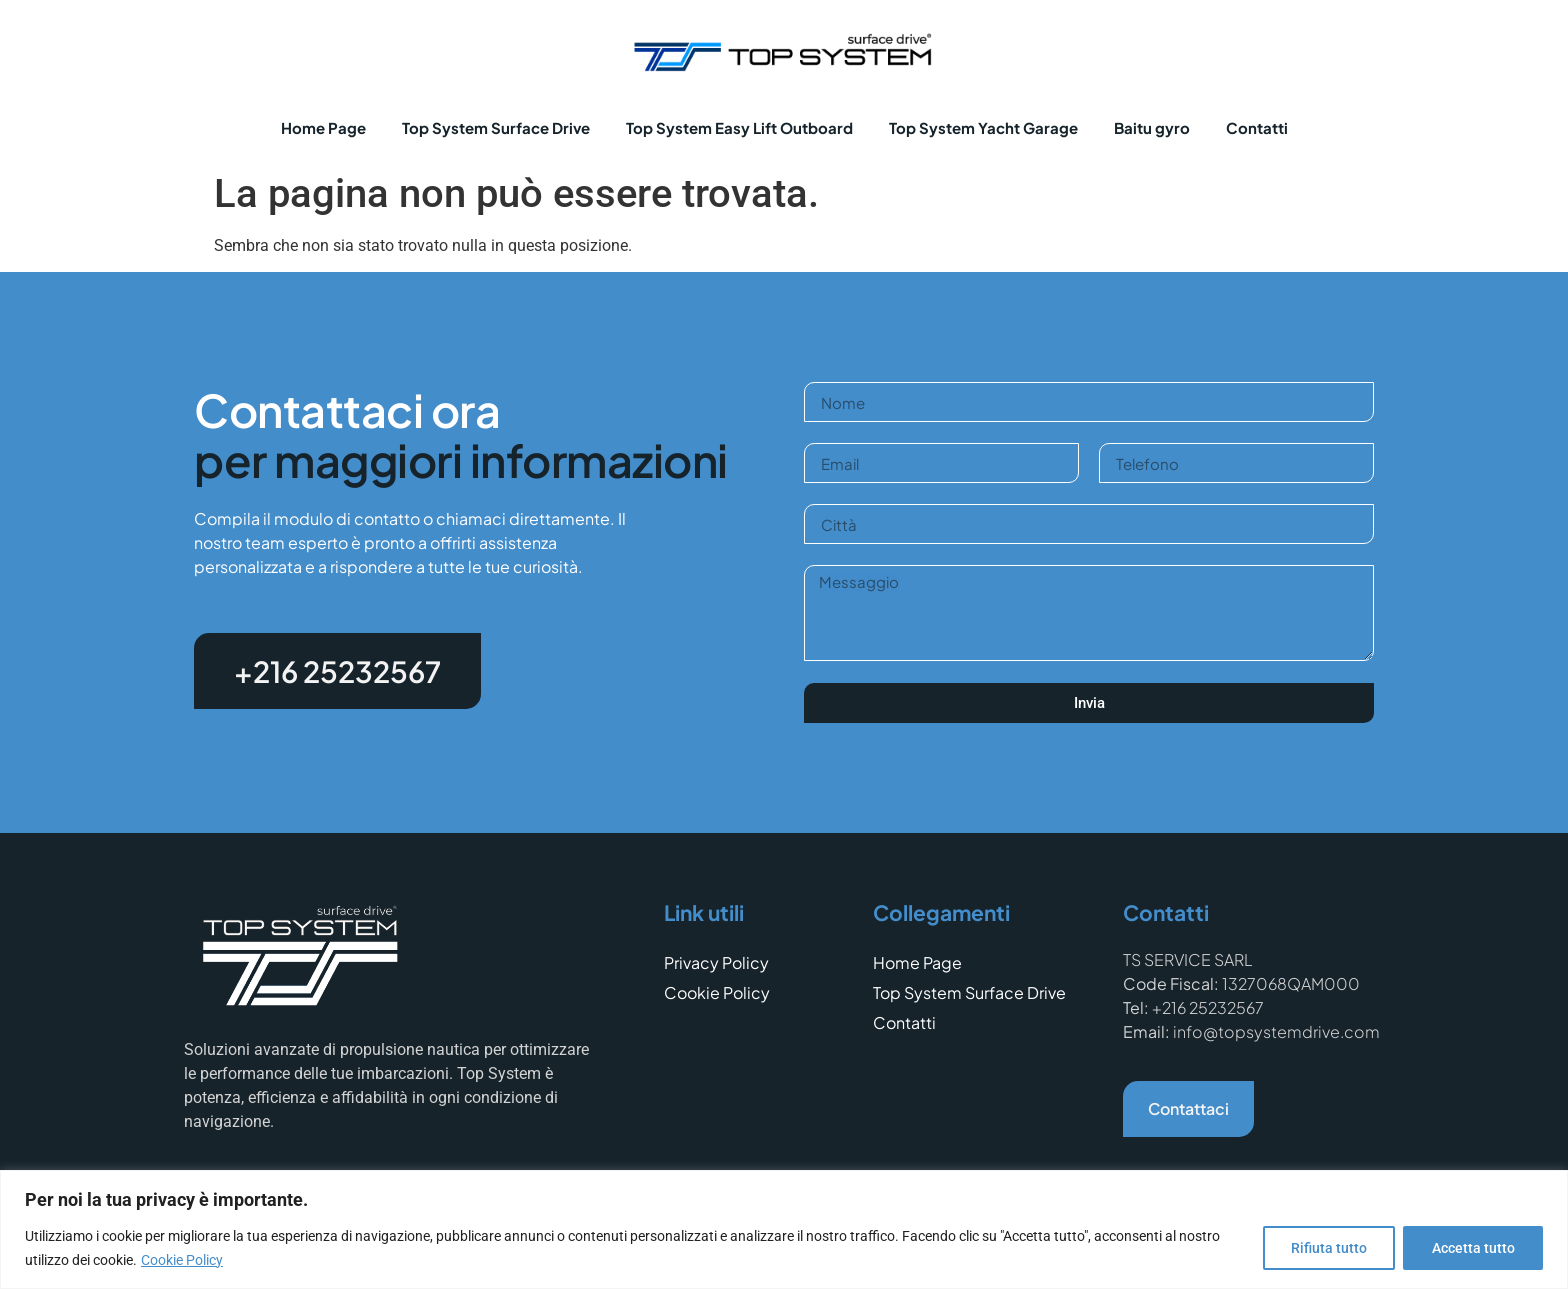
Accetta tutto (1472, 1248)
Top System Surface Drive (496, 127)
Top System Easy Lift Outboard (739, 127)
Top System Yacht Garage (983, 127)
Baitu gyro (1152, 127)
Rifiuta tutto (1327, 1248)
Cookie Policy (182, 1260)
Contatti (1257, 127)
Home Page (323, 127)
